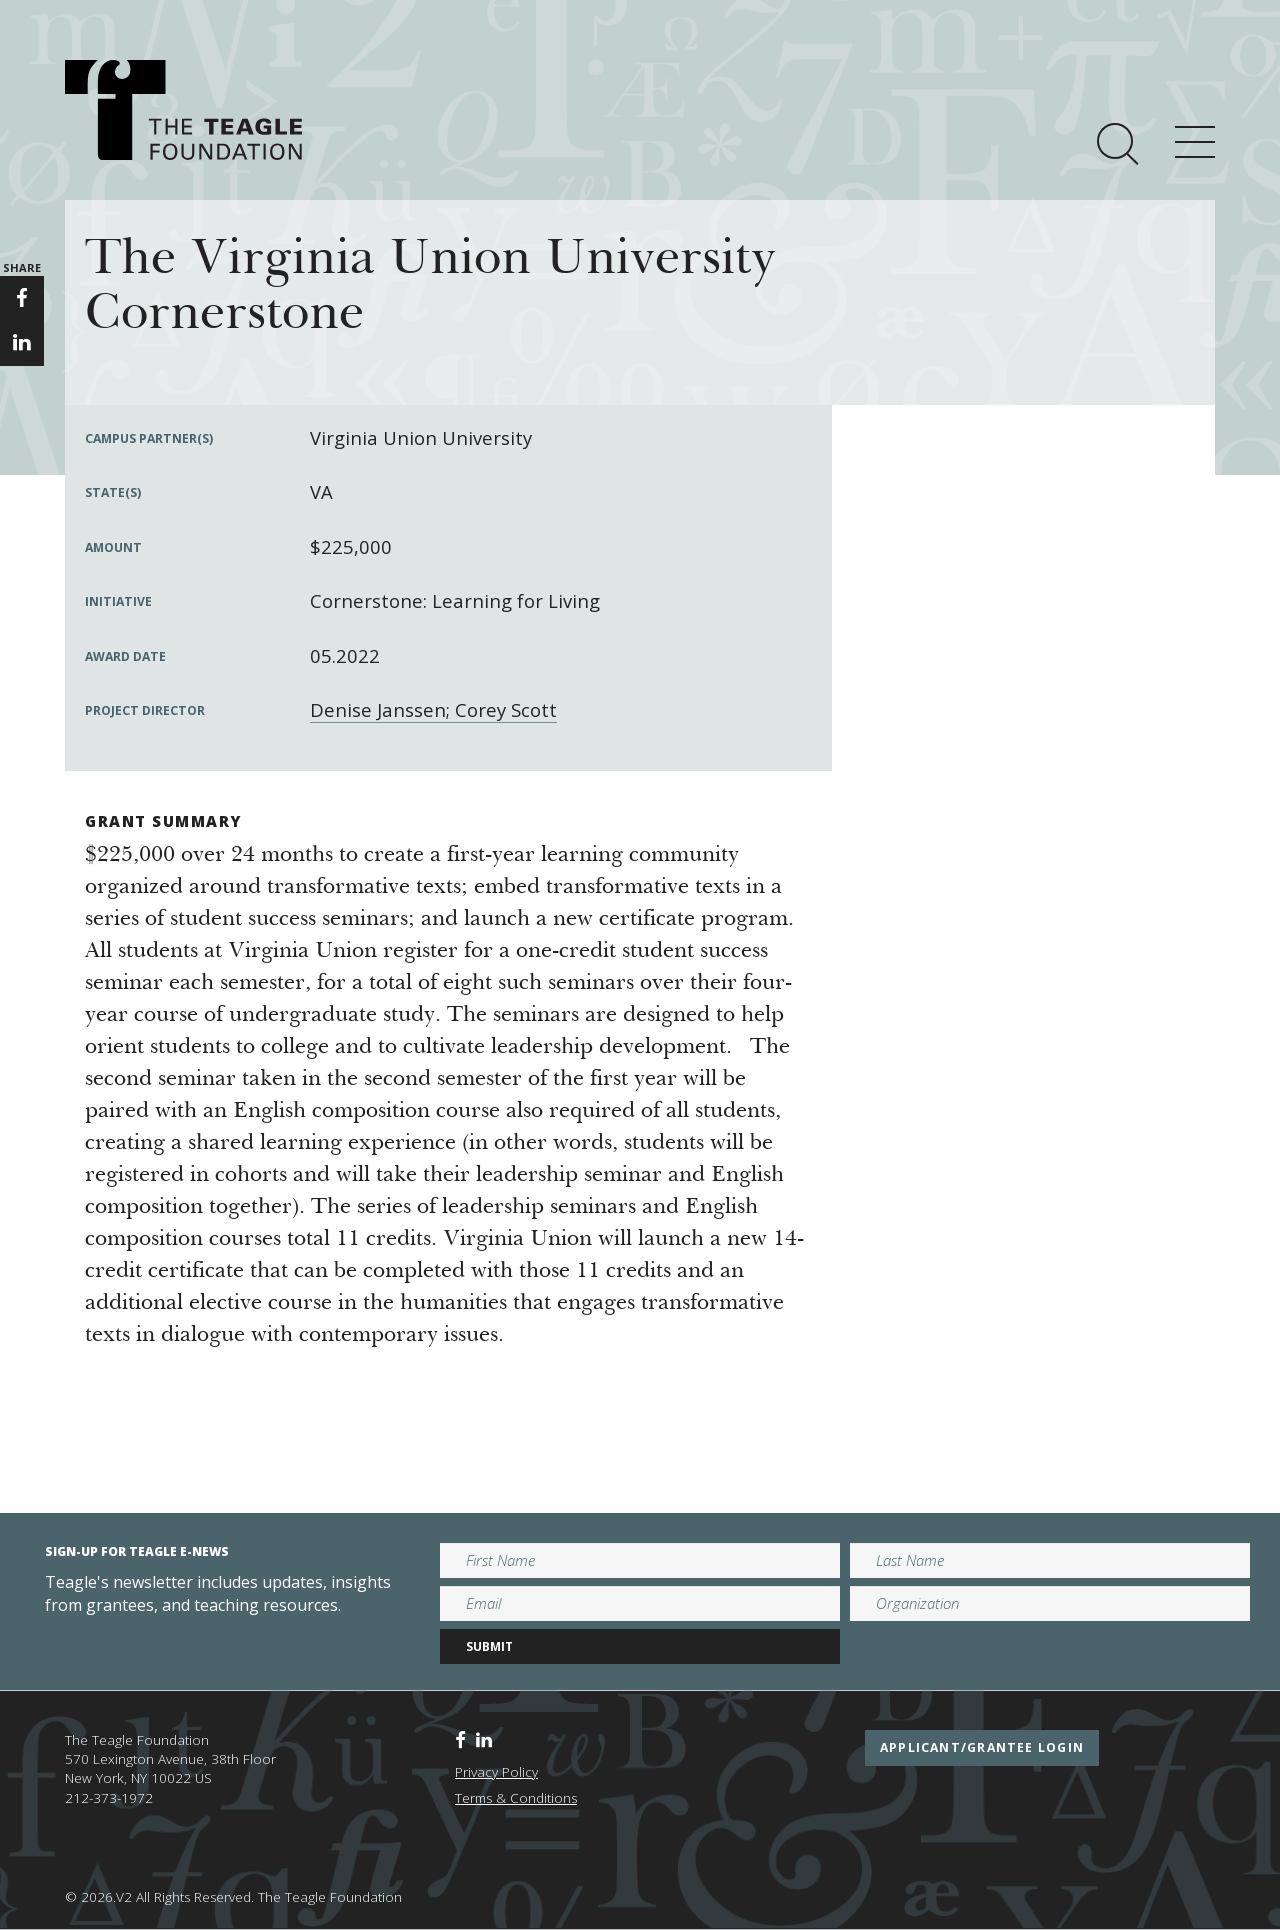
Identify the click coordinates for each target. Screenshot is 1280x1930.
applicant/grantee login (982, 1747)
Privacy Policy (496, 1772)
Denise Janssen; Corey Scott (433, 709)
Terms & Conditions (516, 1798)
